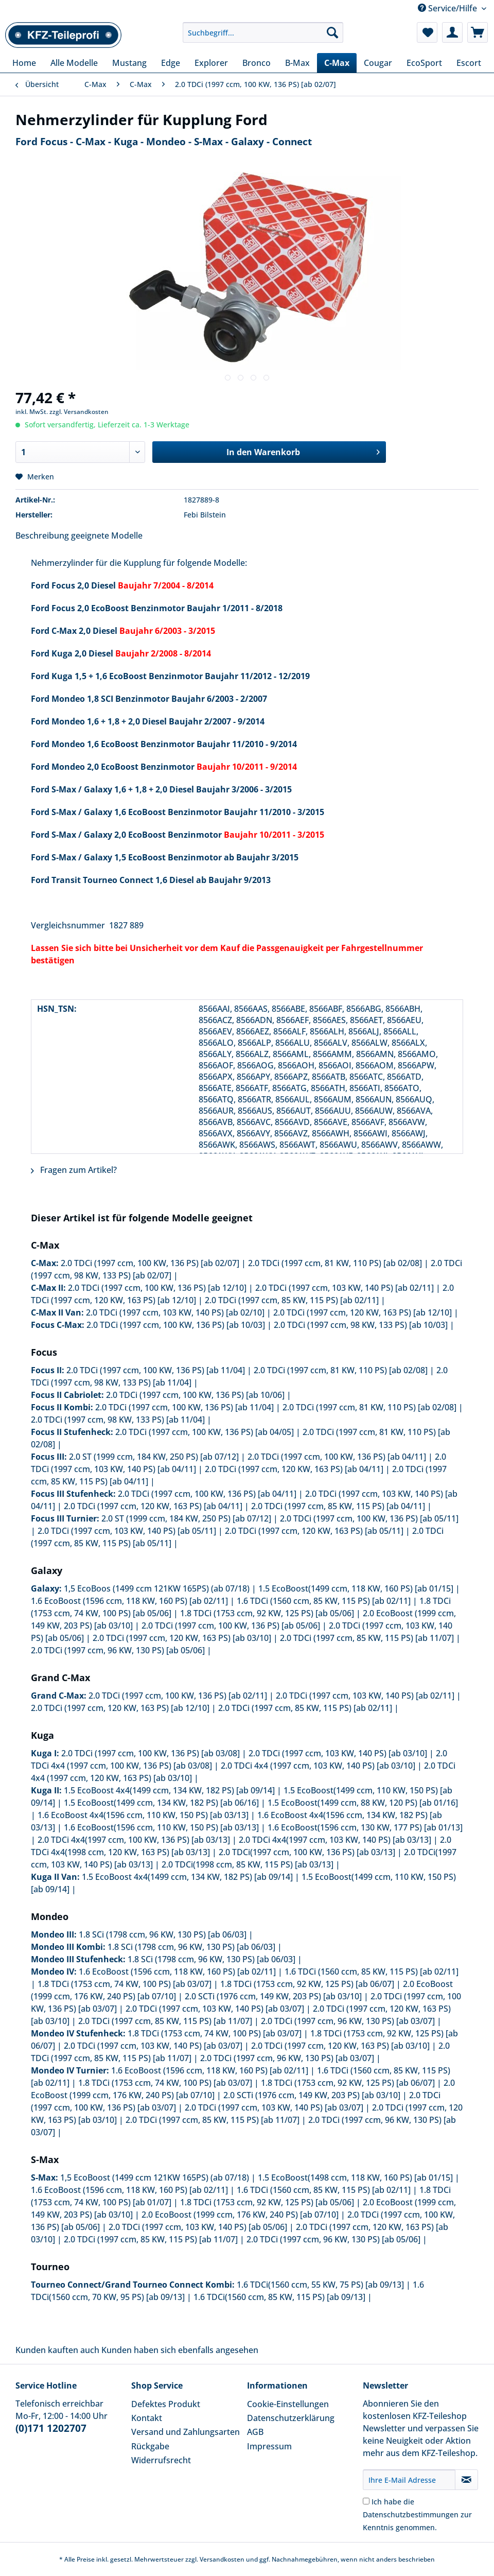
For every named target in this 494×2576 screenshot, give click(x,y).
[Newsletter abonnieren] (466, 2479)
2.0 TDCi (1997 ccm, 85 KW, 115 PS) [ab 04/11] (338, 1506)
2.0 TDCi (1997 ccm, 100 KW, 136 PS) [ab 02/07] (150, 1263)
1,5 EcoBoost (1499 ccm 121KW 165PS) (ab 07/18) (154, 2177)
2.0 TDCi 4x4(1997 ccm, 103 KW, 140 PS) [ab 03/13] (335, 1839)
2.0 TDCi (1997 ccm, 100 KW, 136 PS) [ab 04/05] (204, 1432)
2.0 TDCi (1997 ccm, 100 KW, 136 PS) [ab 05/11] (369, 1518)
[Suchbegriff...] (263, 32)
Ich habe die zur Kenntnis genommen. (417, 2514)
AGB (255, 2431)
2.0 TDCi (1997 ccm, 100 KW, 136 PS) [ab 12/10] (157, 1287)
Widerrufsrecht (161, 2460)
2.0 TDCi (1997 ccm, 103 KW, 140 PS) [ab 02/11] (344, 1287)
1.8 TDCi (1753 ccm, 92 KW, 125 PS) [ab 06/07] (307, 1984)
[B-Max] (297, 63)
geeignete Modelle (107, 535)
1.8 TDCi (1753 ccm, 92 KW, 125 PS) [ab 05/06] (267, 1613)
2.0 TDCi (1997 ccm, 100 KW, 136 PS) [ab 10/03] (175, 1324)
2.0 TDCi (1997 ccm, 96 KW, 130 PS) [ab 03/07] (348, 2021)
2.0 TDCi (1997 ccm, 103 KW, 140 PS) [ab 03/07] (215, 2008)
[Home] (24, 63)
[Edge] (170, 63)
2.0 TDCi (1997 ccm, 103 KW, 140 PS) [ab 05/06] (198, 2227)
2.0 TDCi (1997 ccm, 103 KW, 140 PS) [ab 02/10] (175, 1312)
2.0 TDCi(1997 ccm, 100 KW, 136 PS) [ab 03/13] (307, 1852)
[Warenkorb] (477, 32)
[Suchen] (332, 32)
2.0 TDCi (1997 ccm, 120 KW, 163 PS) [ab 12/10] (362, 1312)
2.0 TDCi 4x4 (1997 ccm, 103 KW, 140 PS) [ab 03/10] (318, 1765)
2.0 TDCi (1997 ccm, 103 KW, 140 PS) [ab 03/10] (338, 1753)
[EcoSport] (424, 63)
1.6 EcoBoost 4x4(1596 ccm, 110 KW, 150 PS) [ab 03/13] (143, 1815)
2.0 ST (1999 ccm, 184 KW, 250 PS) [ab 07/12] (154, 1456)
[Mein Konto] (452, 32)
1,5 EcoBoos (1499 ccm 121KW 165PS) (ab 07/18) (157, 1588)
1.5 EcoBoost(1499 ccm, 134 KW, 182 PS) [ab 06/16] (161, 1802)
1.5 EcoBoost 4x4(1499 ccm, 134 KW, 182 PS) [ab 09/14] (169, 1790)
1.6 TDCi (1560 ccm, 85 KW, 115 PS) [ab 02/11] (324, 1600)
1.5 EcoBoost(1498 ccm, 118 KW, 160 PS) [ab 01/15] (355, 2177)
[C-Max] (337, 63)
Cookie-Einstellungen (288, 2404)
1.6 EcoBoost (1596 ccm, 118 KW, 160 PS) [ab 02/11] (129, 1600)
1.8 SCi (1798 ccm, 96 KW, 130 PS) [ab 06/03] (162, 1934)
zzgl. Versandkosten (79, 411)
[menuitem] (263, 37)
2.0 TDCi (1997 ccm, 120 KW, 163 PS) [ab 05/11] (314, 1530)
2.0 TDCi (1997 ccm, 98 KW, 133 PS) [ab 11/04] (118, 1419)
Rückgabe (150, 2446)
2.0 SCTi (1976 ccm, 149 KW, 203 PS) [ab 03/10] (273, 1996)
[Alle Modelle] (74, 63)
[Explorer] (211, 63)
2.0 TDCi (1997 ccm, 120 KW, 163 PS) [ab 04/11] (294, 1469)
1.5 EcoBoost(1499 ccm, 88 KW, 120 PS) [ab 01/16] (363, 1802)
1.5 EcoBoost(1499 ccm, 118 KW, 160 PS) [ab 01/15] (355, 1588)
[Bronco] (256, 63)
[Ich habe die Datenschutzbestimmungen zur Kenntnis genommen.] (366, 2501)
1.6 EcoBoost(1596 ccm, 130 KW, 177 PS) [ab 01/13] (365, 1827)
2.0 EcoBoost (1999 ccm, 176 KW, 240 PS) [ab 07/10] (240, 2214)
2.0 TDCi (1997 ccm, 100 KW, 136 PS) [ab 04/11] (337, 1456)
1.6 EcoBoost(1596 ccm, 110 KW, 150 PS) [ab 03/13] (161, 1827)
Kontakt (146, 2418)
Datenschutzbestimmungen (410, 2514)
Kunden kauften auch (57, 2350)
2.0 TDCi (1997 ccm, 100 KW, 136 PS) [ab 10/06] (195, 1395)
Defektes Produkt (165, 2404)
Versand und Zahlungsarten (185, 2431)
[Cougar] (378, 63)
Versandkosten (222, 2559)
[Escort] (468, 63)
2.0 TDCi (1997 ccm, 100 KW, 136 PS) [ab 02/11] (178, 1695)
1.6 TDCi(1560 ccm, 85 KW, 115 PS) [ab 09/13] (279, 2297)
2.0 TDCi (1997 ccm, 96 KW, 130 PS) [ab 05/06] (118, 1650)
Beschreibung (42, 535)
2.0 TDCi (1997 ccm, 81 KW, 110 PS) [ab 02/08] (335, 1263)
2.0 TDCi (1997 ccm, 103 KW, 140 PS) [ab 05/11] (127, 1530)
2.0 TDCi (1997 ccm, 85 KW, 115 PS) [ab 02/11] (292, 1300)
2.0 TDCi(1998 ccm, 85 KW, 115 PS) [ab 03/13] (247, 1864)
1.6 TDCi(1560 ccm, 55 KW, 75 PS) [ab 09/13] (320, 2284)
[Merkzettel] (427, 32)
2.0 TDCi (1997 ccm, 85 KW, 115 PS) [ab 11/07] (367, 1638)
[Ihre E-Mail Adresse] (409, 2479)
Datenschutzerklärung (290, 2418)
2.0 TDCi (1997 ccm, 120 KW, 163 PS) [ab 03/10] (182, 1638)
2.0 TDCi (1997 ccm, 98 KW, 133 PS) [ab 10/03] (361, 1324)
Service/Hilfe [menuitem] (448, 8)
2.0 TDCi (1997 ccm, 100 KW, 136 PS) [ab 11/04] (155, 1370)
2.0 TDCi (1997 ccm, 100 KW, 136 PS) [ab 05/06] (231, 1625)
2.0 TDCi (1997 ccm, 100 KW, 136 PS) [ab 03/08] (150, 1753)
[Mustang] (129, 63)
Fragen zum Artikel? (74, 1169)
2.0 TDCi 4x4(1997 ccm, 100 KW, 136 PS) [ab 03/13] (134, 1839)
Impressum (269, 2446)
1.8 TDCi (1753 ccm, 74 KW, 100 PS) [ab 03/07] (124, 1984)
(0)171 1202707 (50, 2428)
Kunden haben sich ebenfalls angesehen (179, 2350)
